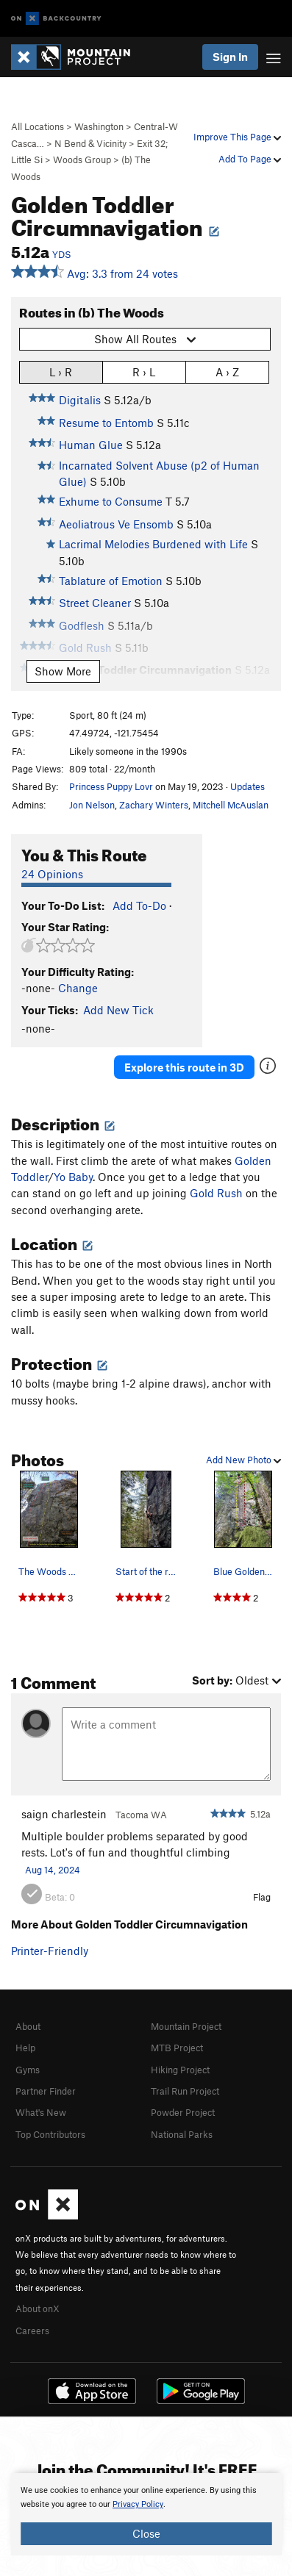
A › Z (227, 371)
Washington (99, 126)
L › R (60, 371)
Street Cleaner (95, 602)
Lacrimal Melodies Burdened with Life (153, 543)
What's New (40, 2112)
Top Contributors (50, 2134)
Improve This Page (237, 137)
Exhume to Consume (111, 501)
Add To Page (249, 159)
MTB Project (177, 2047)
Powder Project (183, 2112)
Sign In (230, 56)
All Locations (37, 126)
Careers (32, 2330)
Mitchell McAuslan (230, 805)
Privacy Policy (138, 2504)
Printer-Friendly (49, 1950)
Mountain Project (186, 2026)
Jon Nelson (92, 805)
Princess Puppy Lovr (111, 786)
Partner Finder (45, 2091)
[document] (146, 2514)
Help (25, 2047)
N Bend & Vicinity (90, 143)
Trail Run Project (185, 2091)
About (27, 2026)
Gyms (27, 2069)
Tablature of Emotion (111, 580)
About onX (37, 2308)
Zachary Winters (153, 805)
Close (146, 2533)
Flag (262, 1897)
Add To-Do (139, 905)
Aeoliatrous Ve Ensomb (116, 524)
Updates (247, 786)
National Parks (182, 2134)
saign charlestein (64, 1813)
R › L (143, 371)
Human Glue (91, 444)
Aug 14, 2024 (52, 1870)
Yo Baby (73, 1176)
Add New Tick (118, 1009)
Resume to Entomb (106, 422)
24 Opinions (52, 873)
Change (78, 987)
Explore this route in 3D (184, 1067)
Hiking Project (180, 2069)
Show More (63, 671)
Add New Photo (243, 1459)
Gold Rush (216, 1192)
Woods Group (82, 159)
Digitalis (80, 399)
